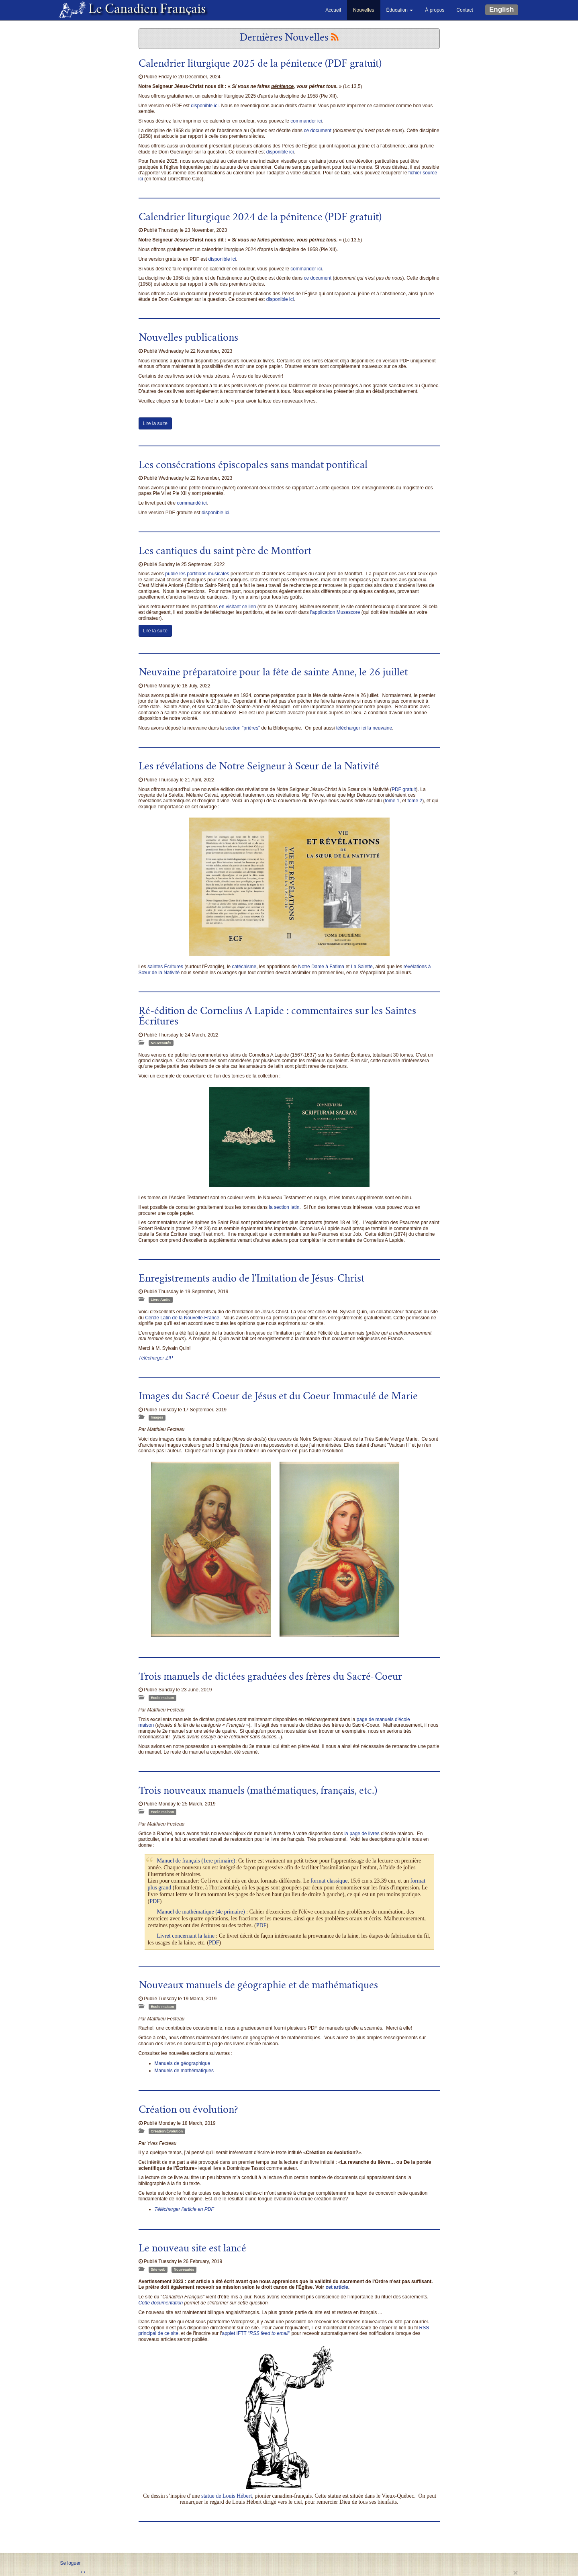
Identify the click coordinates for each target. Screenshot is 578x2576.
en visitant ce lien (237, 606)
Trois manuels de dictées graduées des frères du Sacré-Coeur (270, 1678)
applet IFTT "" (256, 2333)
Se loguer (70, 2563)
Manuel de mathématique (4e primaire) (201, 1912)
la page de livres (361, 1833)
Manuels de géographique (182, 2063)
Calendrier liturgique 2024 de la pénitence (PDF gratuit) (260, 218)
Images (157, 1417)
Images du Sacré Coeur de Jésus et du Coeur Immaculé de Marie (278, 1397)
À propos (434, 10)
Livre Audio (160, 1300)
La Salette (362, 966)
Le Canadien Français (143, 10)
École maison (162, 1698)
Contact (464, 10)
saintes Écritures (165, 966)
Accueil (333, 10)
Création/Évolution (167, 2131)
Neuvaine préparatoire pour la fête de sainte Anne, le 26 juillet (273, 673)
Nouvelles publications (188, 338)
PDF (154, 1901)
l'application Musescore (335, 612)
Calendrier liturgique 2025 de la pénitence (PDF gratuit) (260, 65)
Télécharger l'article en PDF (184, 2209)
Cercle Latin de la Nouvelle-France (182, 1318)
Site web (158, 2269)
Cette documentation (161, 2303)
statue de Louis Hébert (226, 2496)
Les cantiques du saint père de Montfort (225, 552)
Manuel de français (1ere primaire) (196, 1861)
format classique (328, 1881)
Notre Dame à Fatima (321, 966)
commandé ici (192, 503)
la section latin (284, 1207)
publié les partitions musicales (197, 574)
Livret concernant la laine (185, 1936)
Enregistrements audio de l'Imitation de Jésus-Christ (251, 1279)
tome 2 (415, 800)
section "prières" (242, 728)
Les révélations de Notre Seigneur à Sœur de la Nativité (259, 767)
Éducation (399, 10)
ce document (317, 130)
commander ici (306, 121)
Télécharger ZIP (156, 1358)
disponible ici (205, 105)
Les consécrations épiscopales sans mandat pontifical (253, 466)
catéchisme (244, 966)
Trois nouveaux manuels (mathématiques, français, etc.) (258, 1792)
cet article (337, 2287)
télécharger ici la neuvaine (364, 728)
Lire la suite (155, 423)
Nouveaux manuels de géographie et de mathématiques (258, 1986)
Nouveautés (161, 1043)
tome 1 (392, 800)
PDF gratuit (404, 789)
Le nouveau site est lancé (192, 2249)
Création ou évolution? (188, 2111)
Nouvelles (363, 10)
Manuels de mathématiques (184, 2070)
